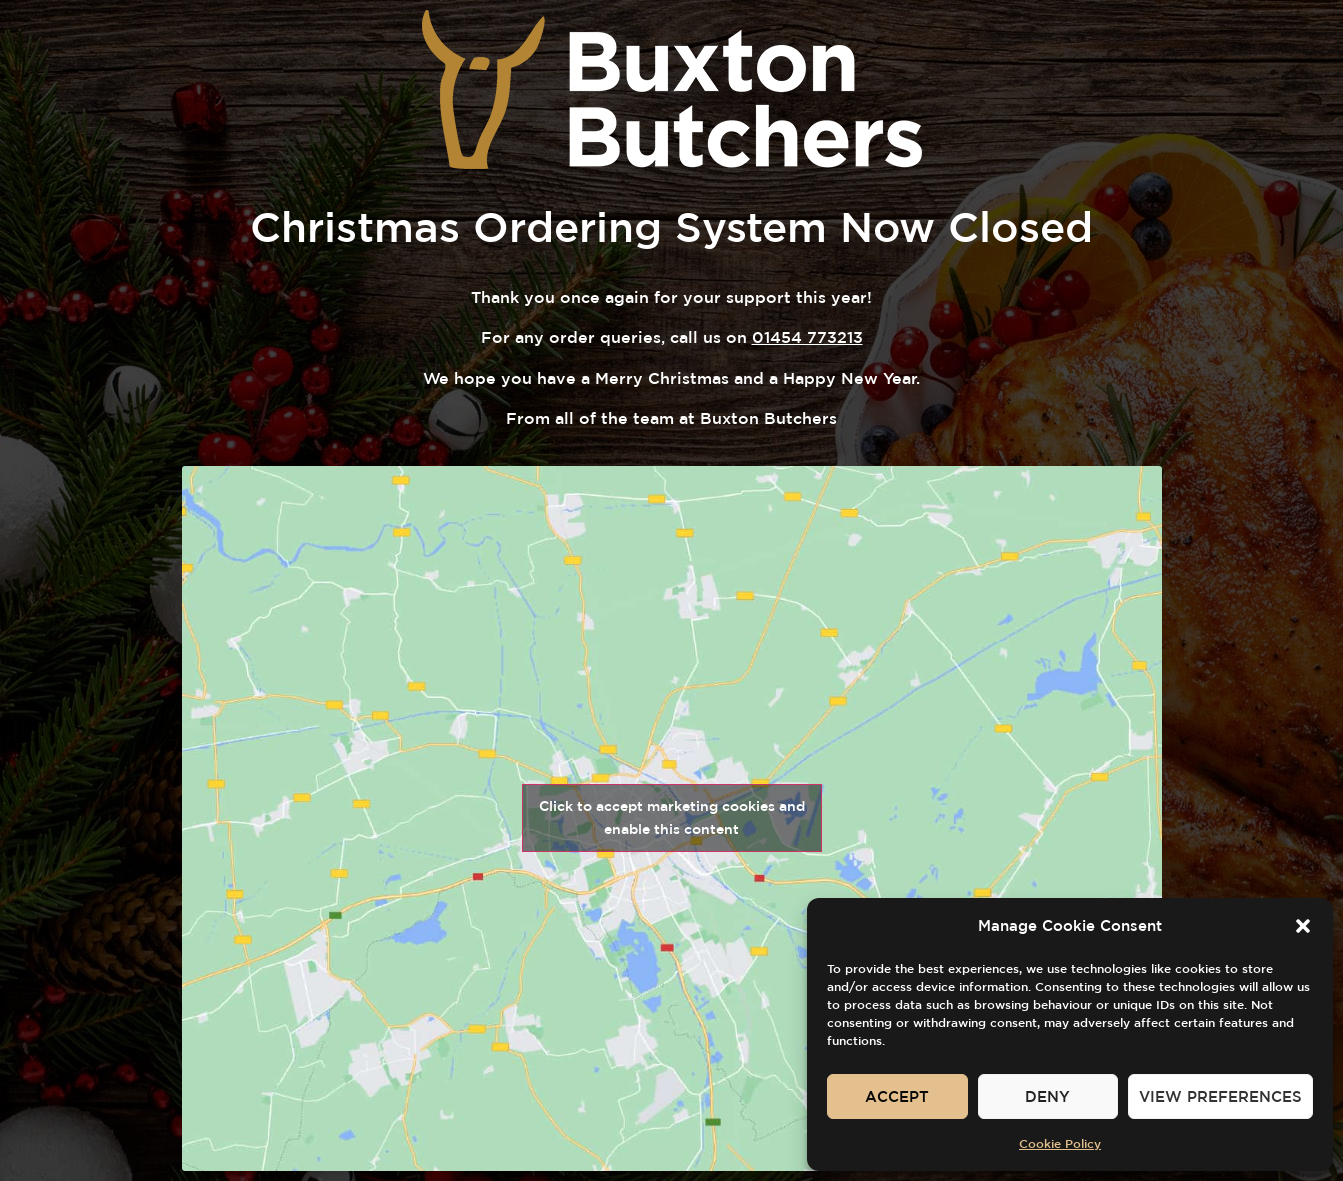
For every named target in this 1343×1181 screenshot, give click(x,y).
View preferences (1220, 1096)
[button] (1303, 926)
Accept (897, 1096)
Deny (1047, 1096)
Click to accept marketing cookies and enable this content (672, 817)
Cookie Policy (1060, 1143)
